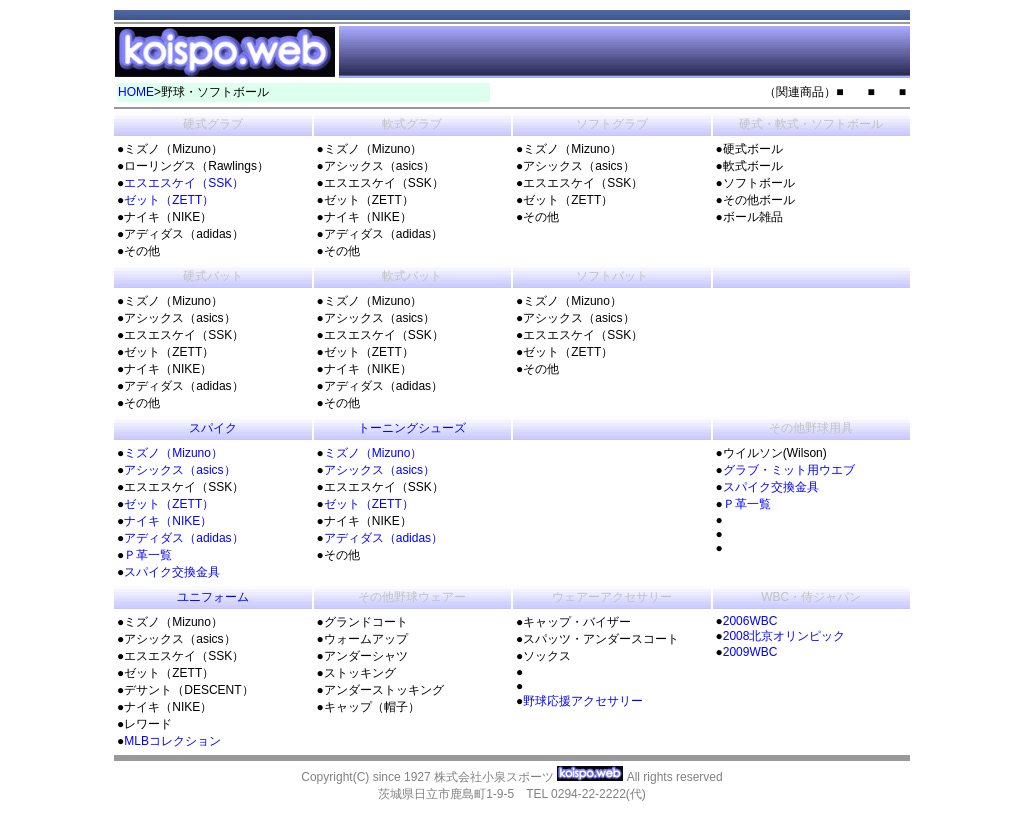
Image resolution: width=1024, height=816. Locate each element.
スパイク (213, 428)
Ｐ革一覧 (148, 555)
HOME (136, 92)
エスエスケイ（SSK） (184, 183)
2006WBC (750, 621)
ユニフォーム (213, 597)
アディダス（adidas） (183, 538)
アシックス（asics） (179, 470)
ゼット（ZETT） (169, 200)
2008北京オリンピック (784, 636)
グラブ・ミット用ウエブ (789, 470)
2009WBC (750, 652)
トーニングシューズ (412, 428)
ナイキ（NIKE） (168, 521)
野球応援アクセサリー (583, 701)
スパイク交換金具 (172, 572)
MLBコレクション (172, 741)
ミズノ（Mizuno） (173, 453)
